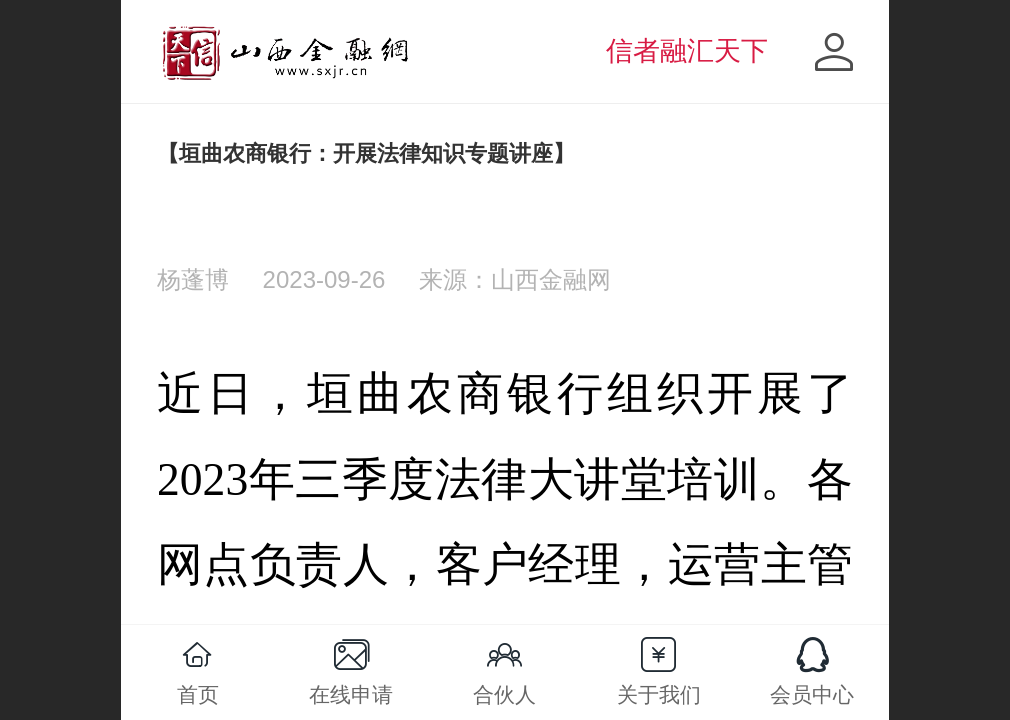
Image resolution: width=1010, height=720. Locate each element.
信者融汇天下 (687, 51)
